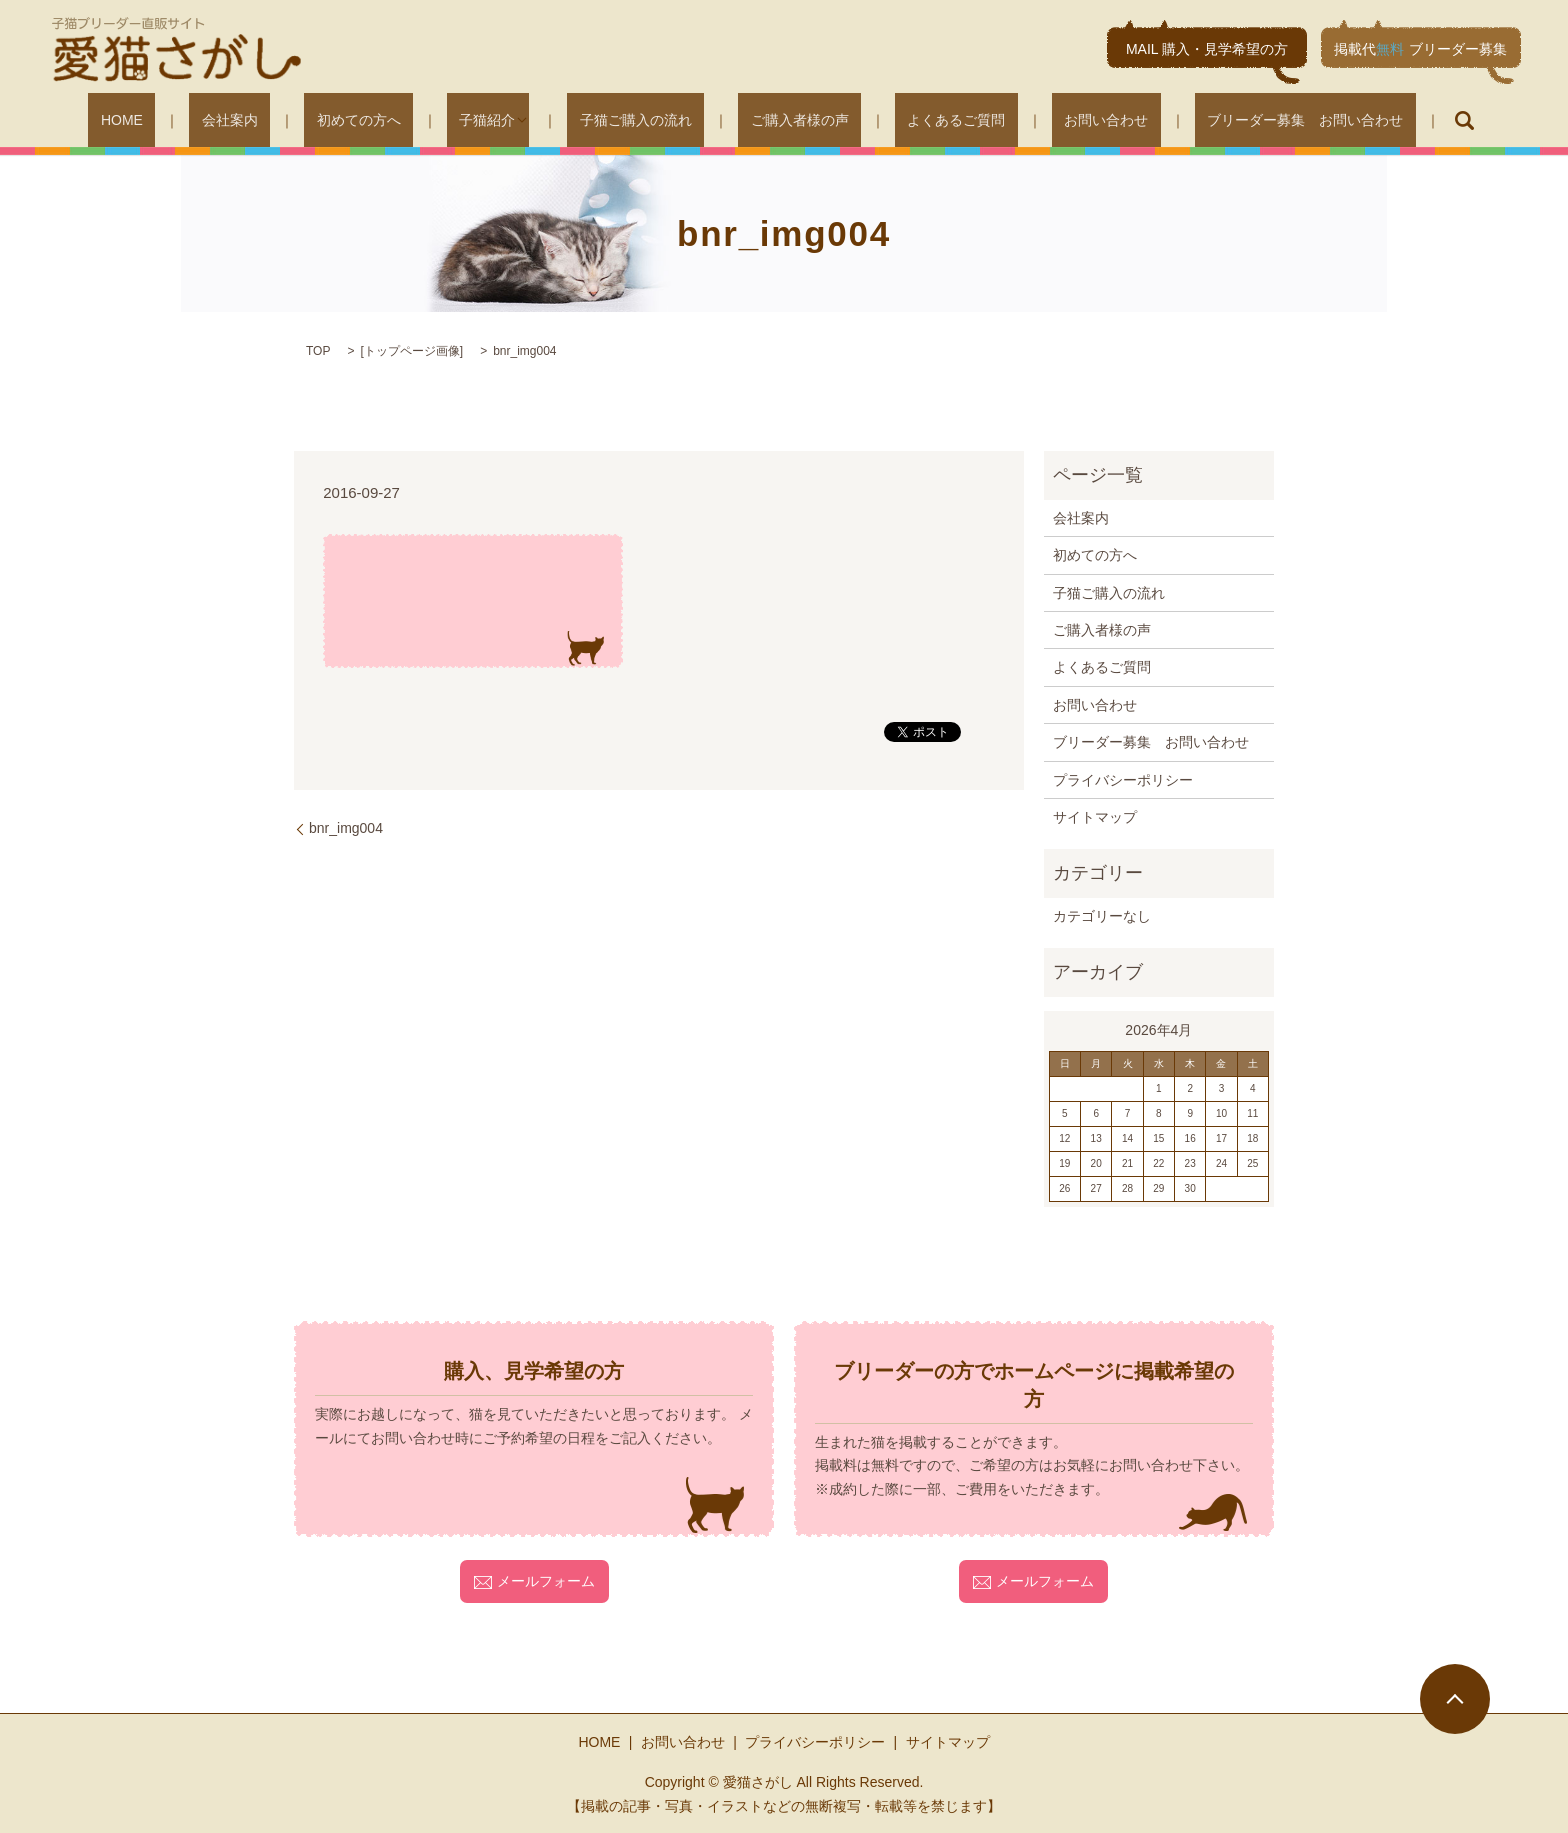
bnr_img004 (346, 828)
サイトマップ (1095, 817)
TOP (318, 351)
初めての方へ (402, 120)
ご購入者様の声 (781, 120)
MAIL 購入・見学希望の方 (1207, 49)
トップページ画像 (412, 351)
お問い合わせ (1038, 120)
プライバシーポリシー (1123, 780)
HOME (215, 120)
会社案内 (298, 120)
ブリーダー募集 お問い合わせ (1212, 120)
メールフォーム (534, 1581)
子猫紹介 (506, 120)
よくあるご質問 (913, 120)
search (1359, 120)
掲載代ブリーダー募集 (1420, 49)
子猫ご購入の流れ (642, 120)
